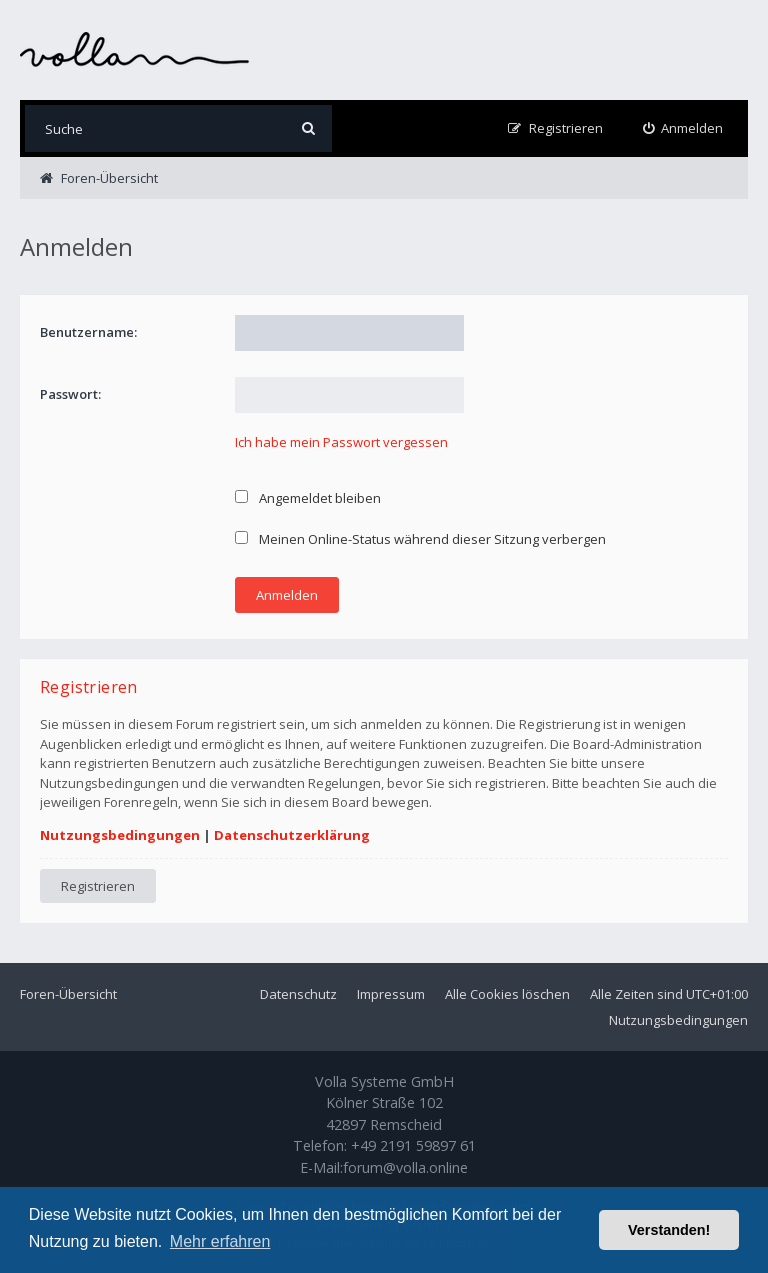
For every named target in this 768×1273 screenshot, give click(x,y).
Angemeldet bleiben (308, 498)
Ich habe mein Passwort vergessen (341, 442)
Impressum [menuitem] (391, 994)
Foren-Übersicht (68, 994)
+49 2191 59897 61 (413, 1145)
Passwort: (70, 394)
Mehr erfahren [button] (220, 1241)
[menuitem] (683, 128)
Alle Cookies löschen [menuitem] (507, 994)
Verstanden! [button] (669, 1230)
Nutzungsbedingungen (120, 835)
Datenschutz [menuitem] (298, 994)
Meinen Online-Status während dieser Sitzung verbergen (420, 539)
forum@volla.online (405, 1167)
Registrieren (98, 886)
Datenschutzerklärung (292, 835)
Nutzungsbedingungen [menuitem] (678, 1020)
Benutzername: (88, 332)
